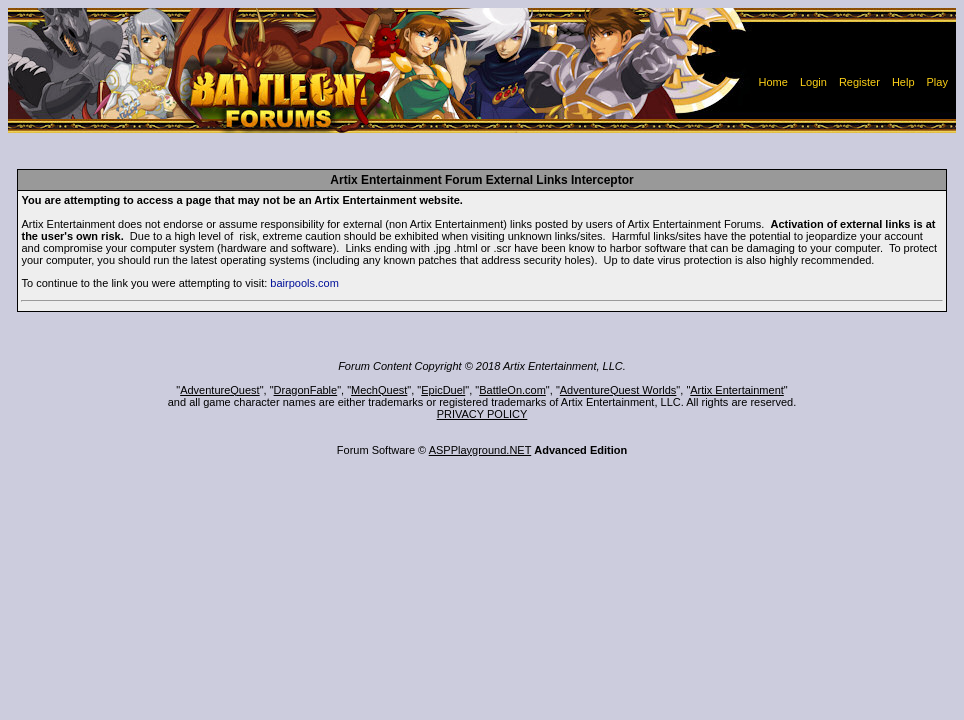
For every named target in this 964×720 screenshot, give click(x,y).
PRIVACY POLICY (482, 414)
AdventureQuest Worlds (618, 390)
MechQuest (379, 390)
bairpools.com (304, 283)
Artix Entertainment (737, 390)
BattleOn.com (512, 390)
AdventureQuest (220, 390)
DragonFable (306, 390)
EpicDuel (443, 390)
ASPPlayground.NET (480, 450)
